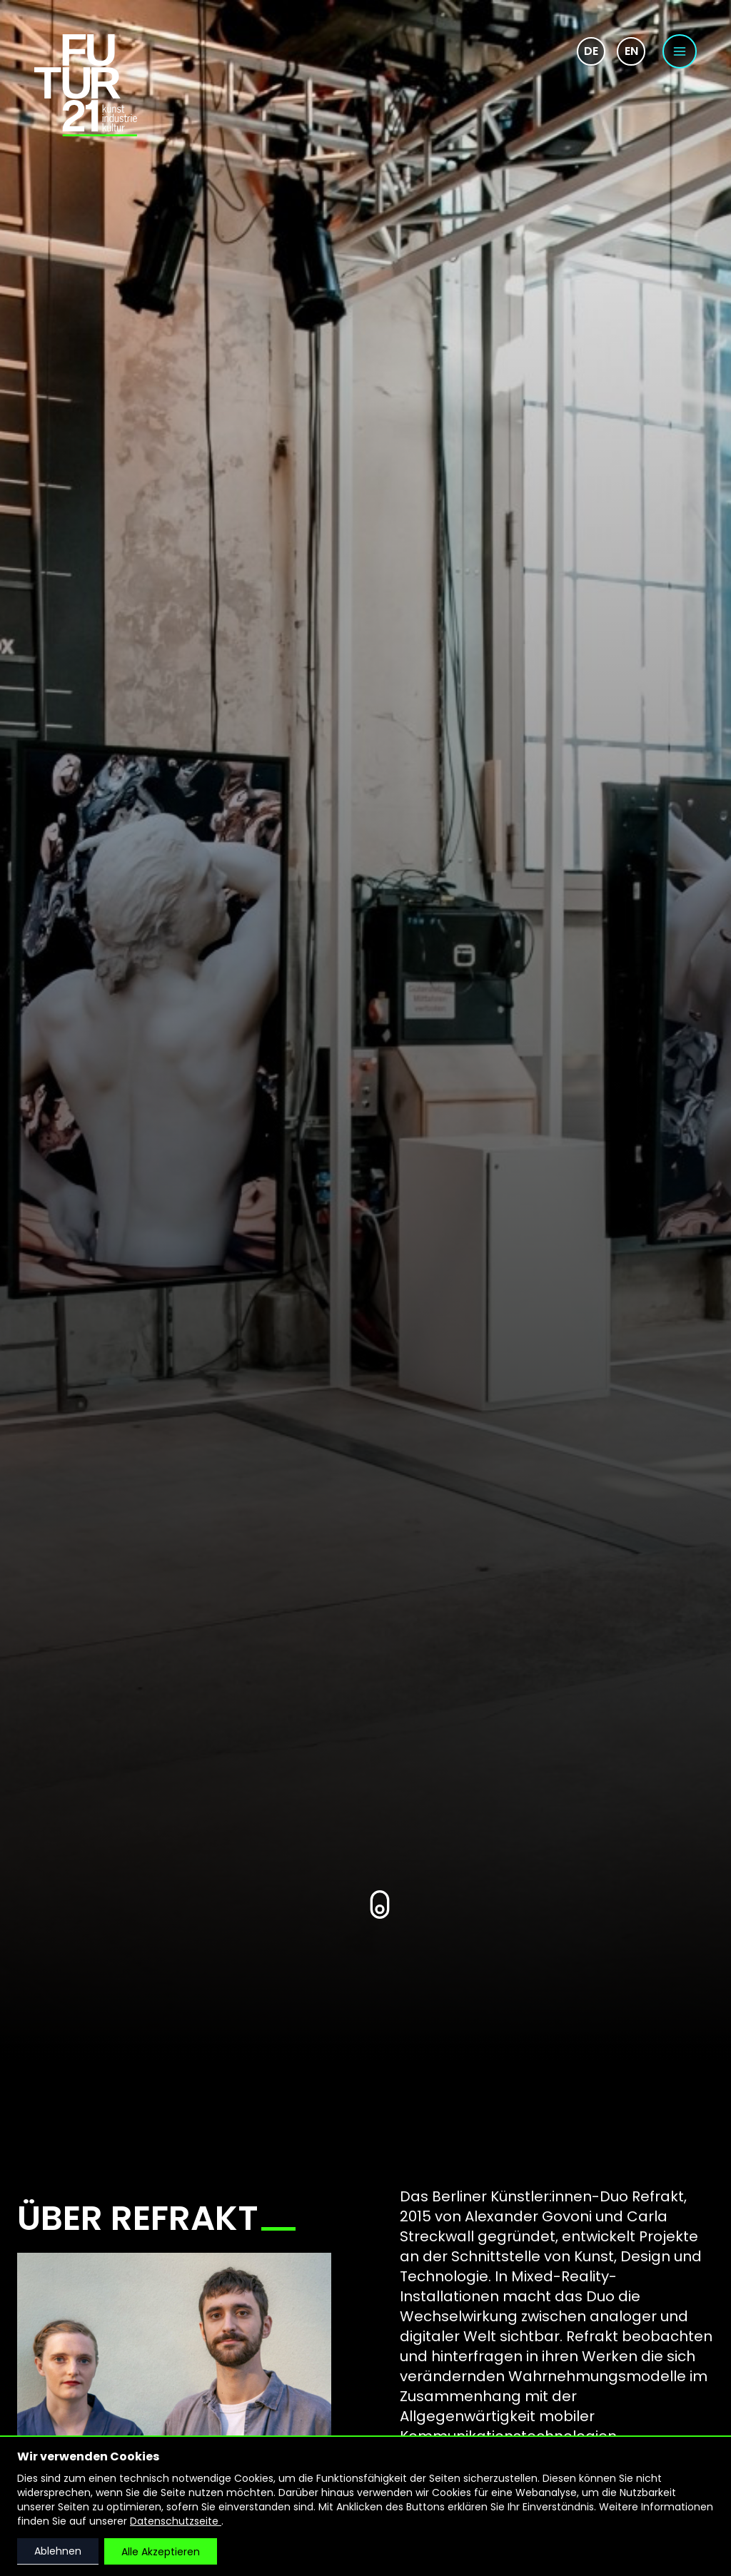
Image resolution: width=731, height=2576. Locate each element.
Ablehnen (57, 2551)
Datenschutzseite (175, 2521)
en (631, 51)
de (591, 51)
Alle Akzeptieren (160, 2552)
